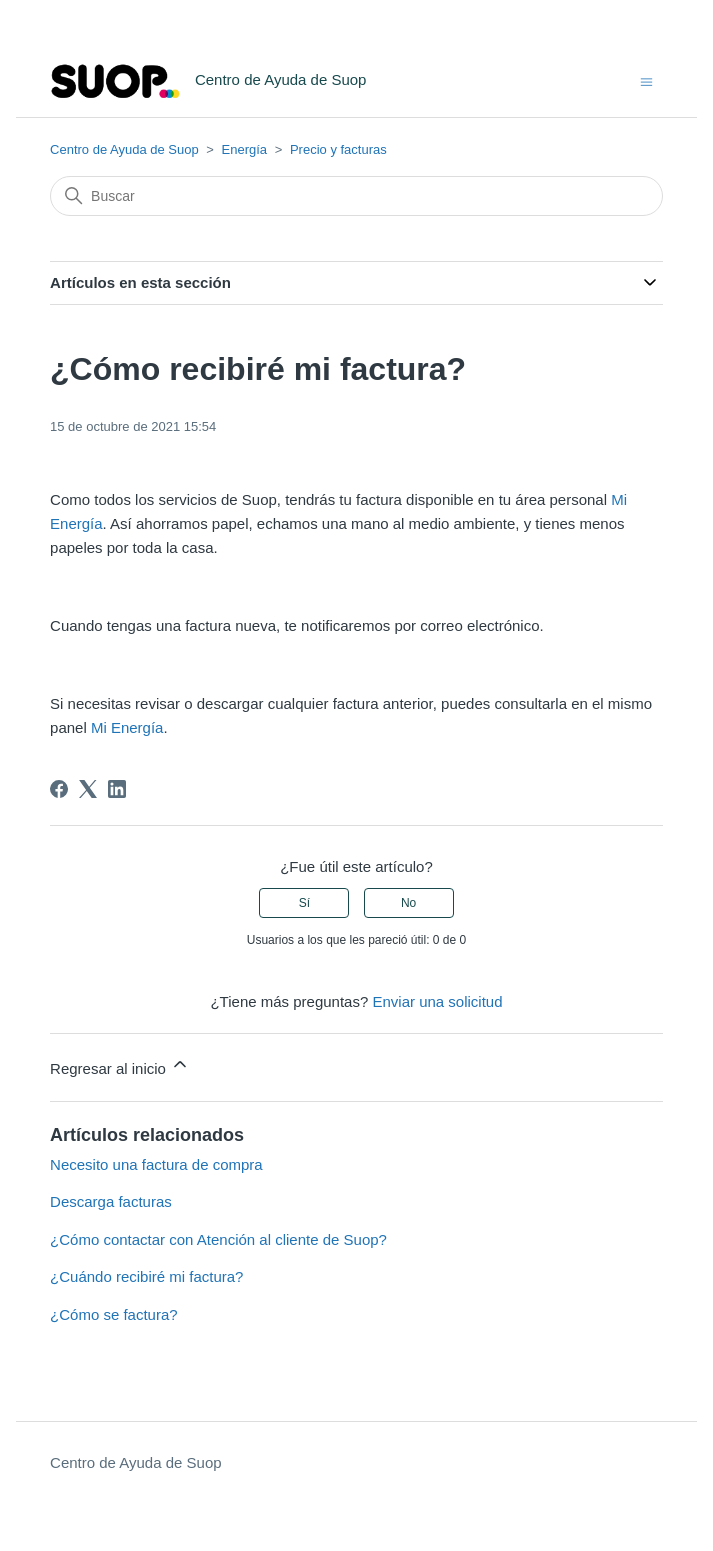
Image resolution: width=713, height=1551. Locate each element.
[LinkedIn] (117, 789)
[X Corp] (88, 789)
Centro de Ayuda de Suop (124, 149)
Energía (245, 149)
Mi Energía (127, 727)
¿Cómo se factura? (114, 1314)
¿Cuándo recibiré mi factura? (146, 1276)
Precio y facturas (338, 149)
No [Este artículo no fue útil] (408, 903)
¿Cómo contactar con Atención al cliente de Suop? (218, 1239)
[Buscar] (356, 196)
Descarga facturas (111, 1201)
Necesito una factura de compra (156, 1164)
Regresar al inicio (120, 1065)
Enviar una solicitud (437, 1001)
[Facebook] (59, 789)
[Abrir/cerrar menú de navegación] (646, 80)
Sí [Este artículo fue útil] (304, 903)
